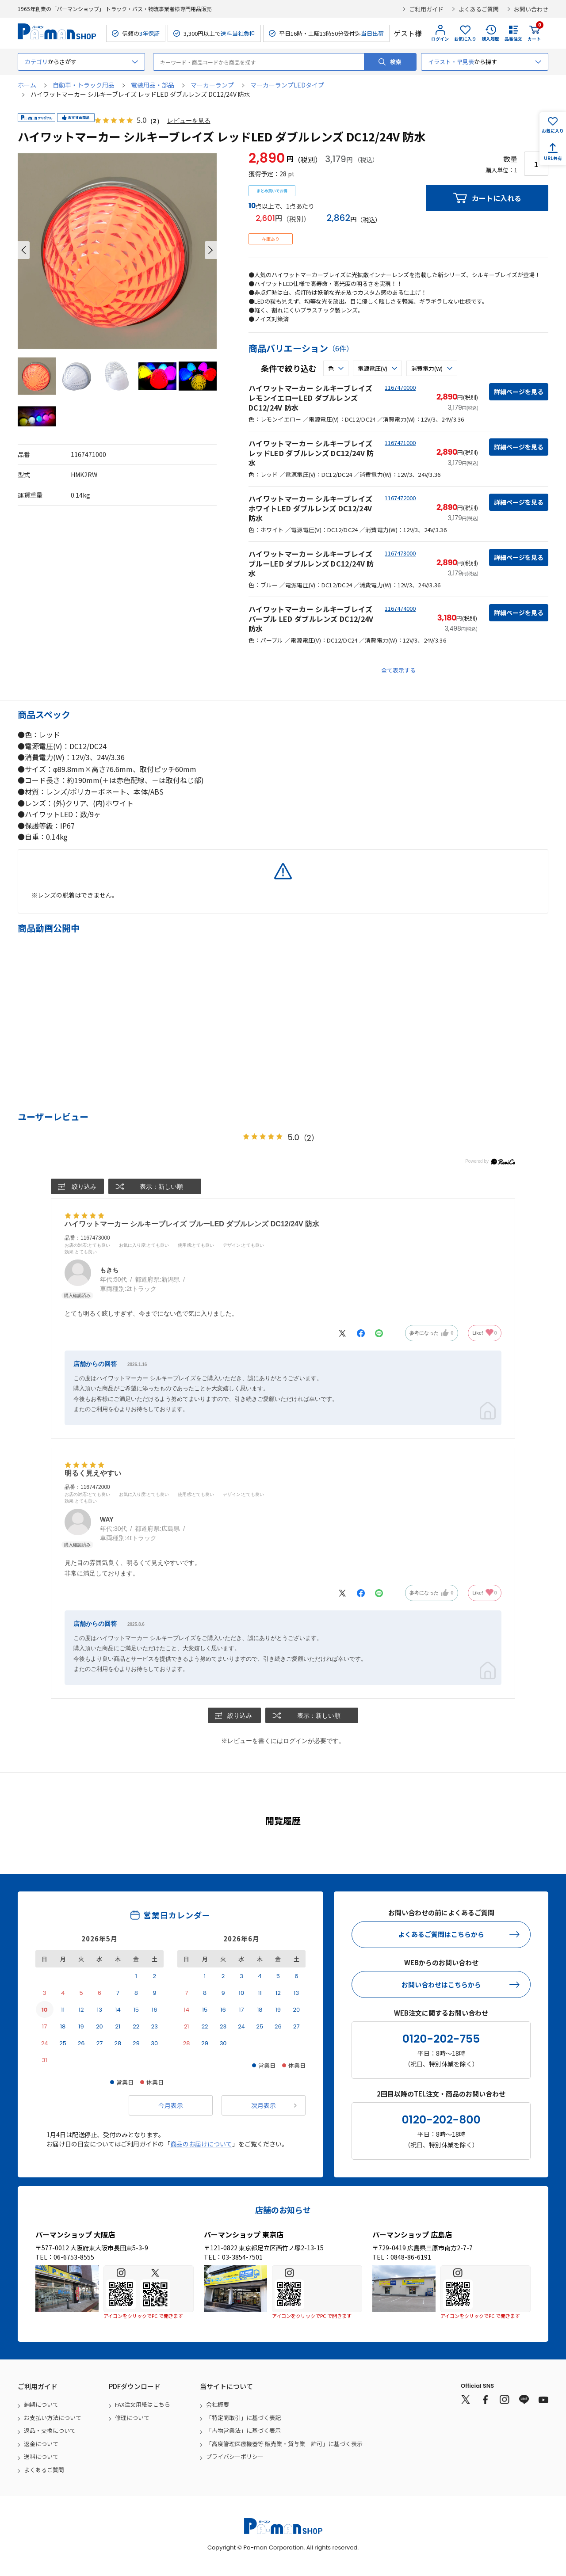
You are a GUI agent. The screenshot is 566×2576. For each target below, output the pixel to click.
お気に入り (465, 38)
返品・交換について (50, 2431)
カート (534, 33)
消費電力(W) (427, 368)
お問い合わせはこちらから (441, 1984)
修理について (132, 2418)
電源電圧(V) (372, 368)
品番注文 (513, 38)
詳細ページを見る (518, 391)
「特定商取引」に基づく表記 (243, 2418)
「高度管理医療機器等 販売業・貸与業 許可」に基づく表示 (284, 2444)
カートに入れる (496, 198)
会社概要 (217, 2405)
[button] (24, 250)
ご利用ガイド (426, 9)
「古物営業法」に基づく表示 (243, 2431)
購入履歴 (490, 38)
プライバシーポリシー (235, 2457)
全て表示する (398, 670)
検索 (396, 61)
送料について (41, 2457)
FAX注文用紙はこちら (142, 2405)
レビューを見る (188, 121)
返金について (41, 2444)
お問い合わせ (531, 9)
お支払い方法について (52, 2418)
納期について (41, 2405)
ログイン (440, 38)
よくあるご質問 (479, 9)
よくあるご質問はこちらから (441, 1934)
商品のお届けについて (201, 2144)
